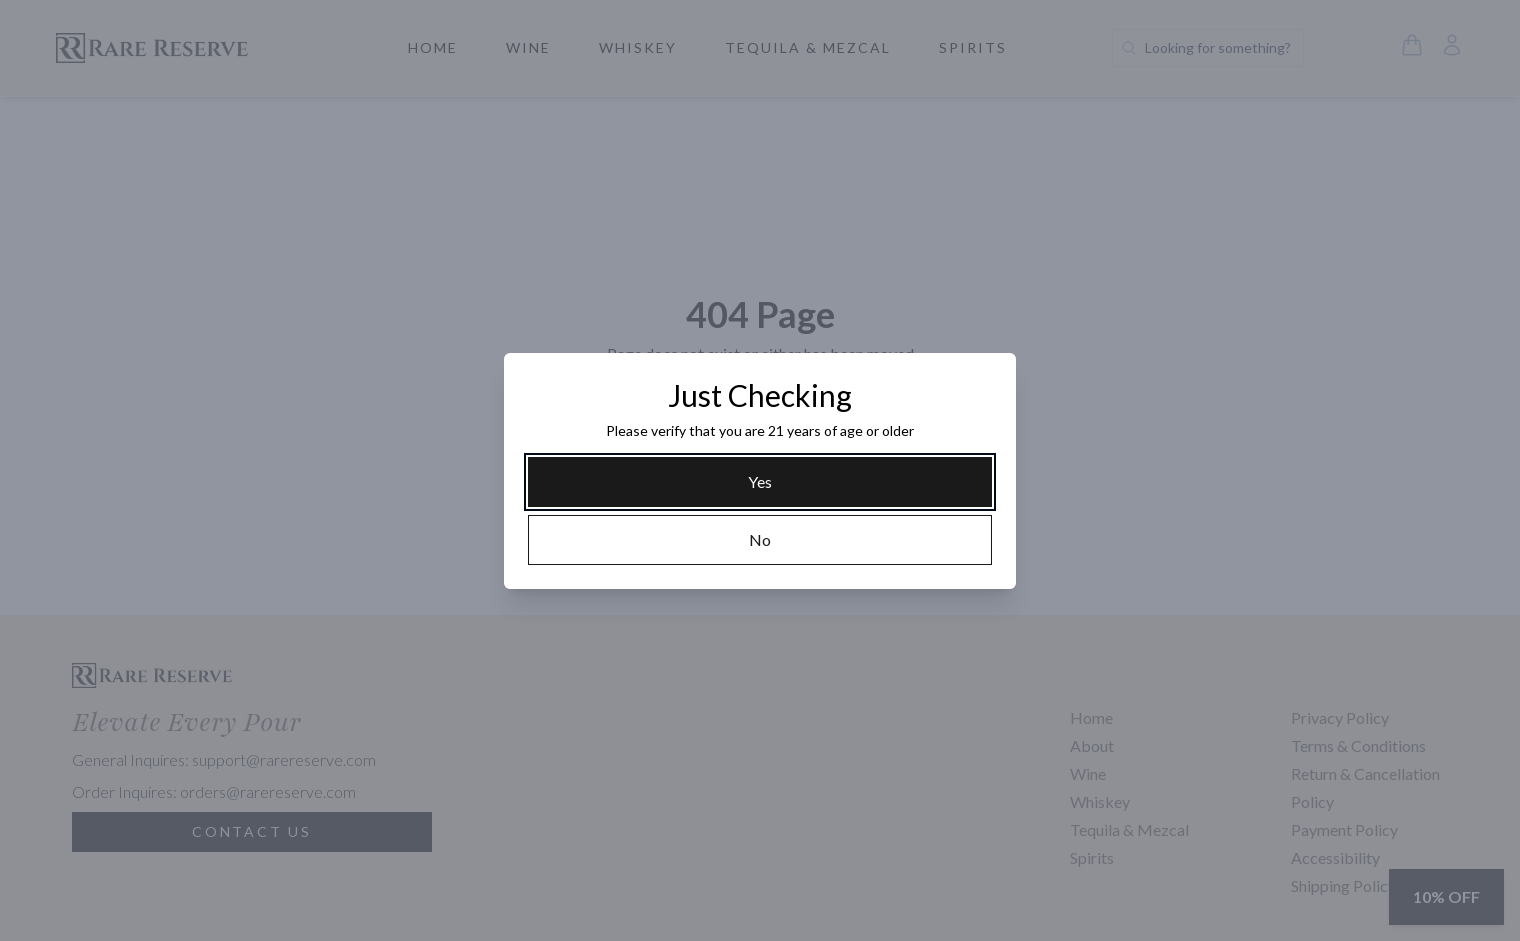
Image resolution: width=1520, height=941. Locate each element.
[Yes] (760, 482)
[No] (760, 540)
